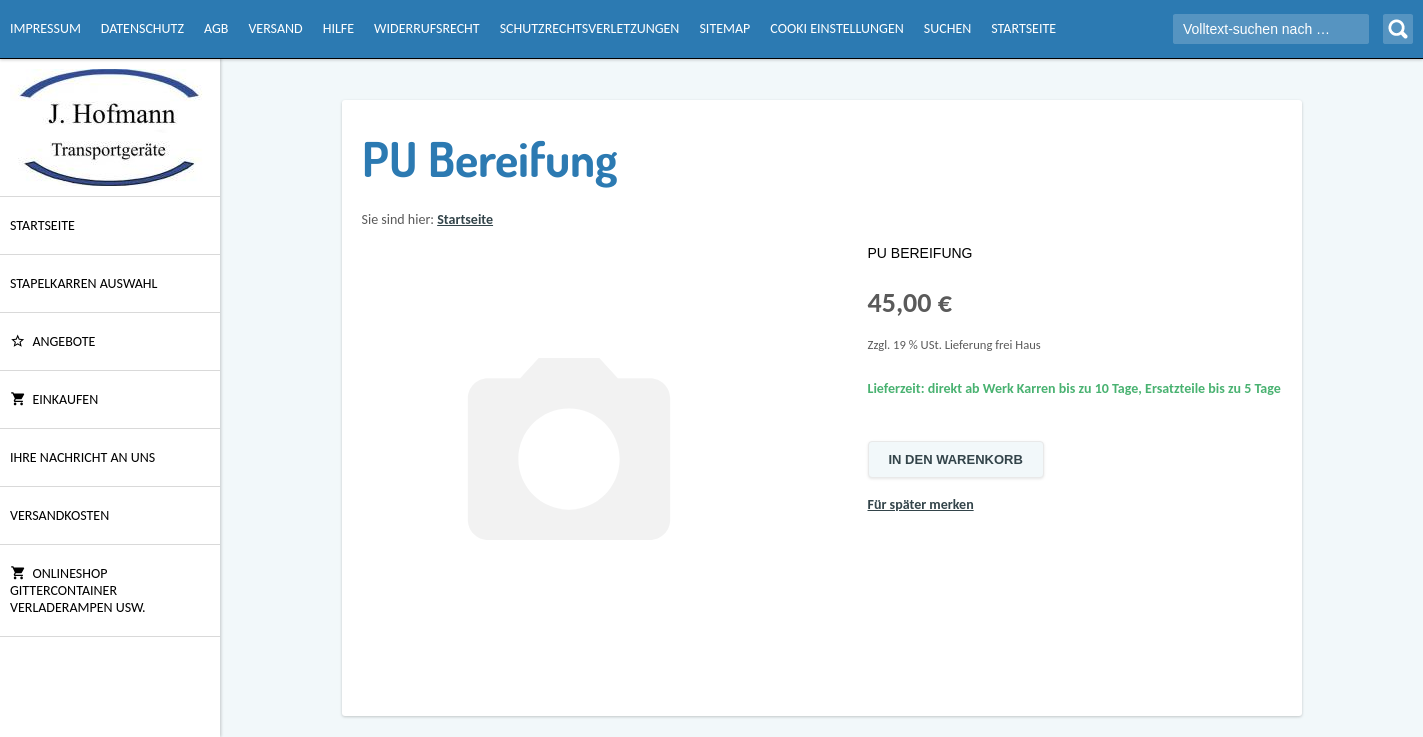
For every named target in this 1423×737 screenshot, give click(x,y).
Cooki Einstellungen (836, 28)
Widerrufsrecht (427, 28)
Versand (275, 28)
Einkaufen (54, 399)
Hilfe (338, 28)
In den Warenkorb (956, 459)
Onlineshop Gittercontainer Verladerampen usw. (78, 590)
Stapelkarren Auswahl (83, 283)
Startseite (1023, 28)
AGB (216, 28)
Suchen (947, 28)
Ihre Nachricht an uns (82, 457)
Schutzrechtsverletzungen (590, 28)
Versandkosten (59, 515)
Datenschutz (142, 28)
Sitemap (724, 28)
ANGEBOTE (52, 341)
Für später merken (921, 504)
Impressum (45, 28)
